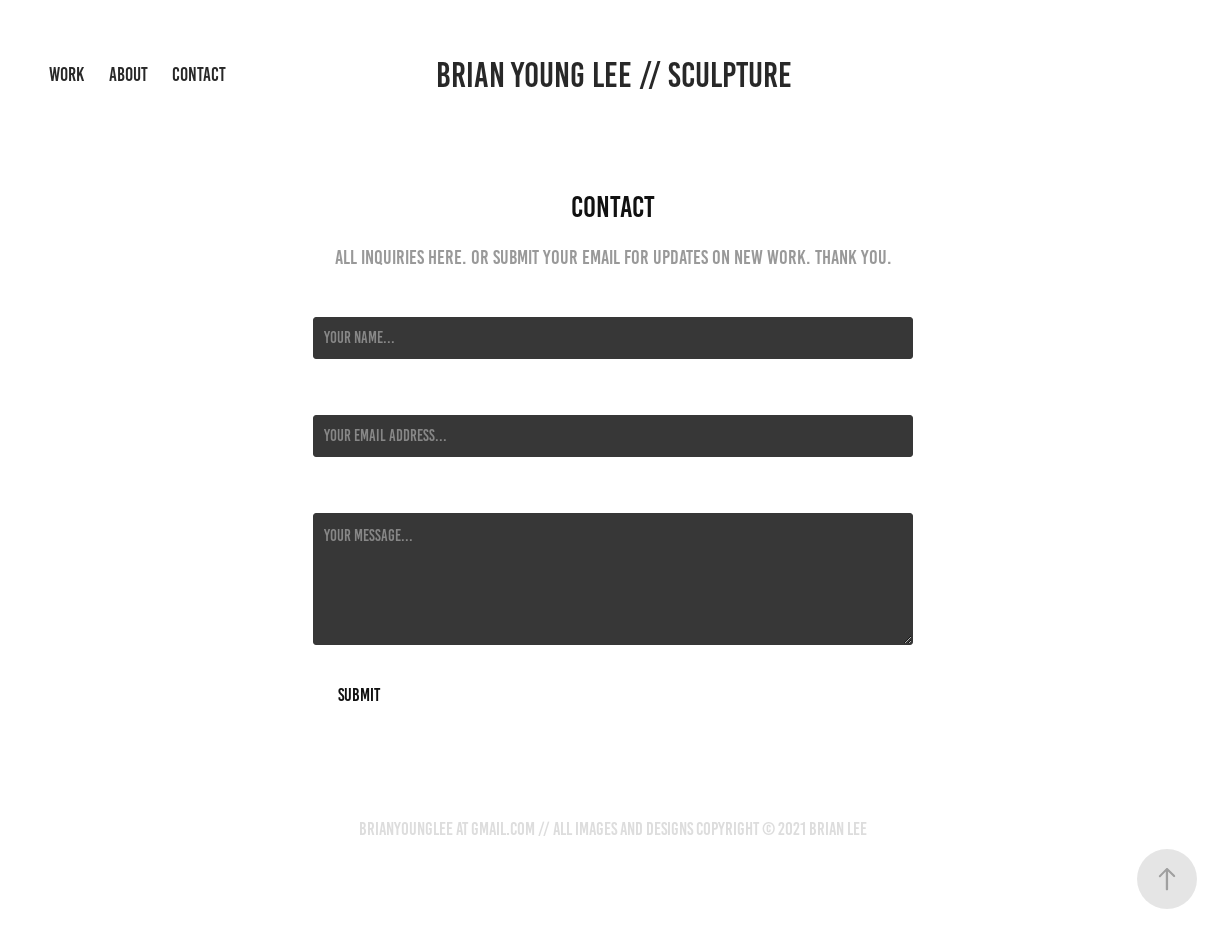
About (128, 74)
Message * (341, 495)
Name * (332, 299)
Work (66, 74)
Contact (199, 74)
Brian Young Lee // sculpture (614, 75)
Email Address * (358, 397)
